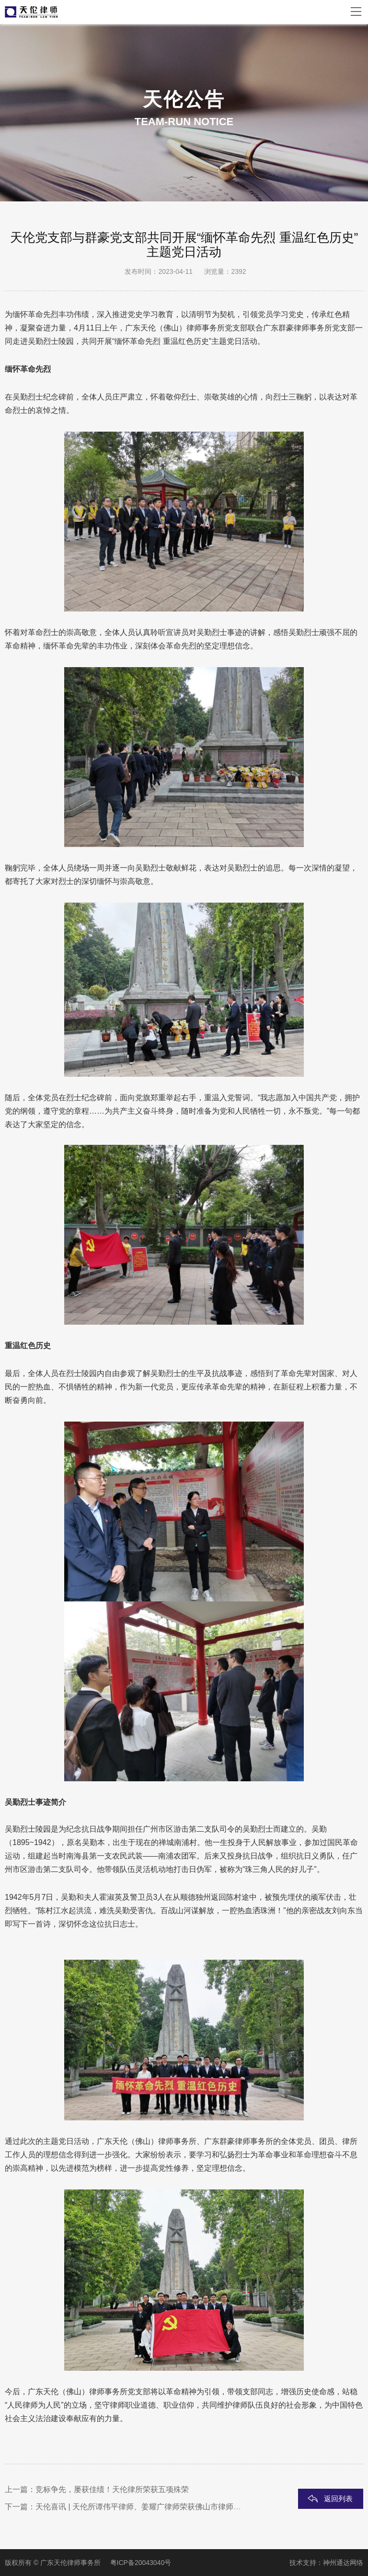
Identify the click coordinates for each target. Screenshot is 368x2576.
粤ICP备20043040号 (141, 2562)
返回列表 (338, 2498)
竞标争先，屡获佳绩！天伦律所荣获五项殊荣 (112, 2489)
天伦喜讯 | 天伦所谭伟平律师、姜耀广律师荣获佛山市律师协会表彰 (149, 2507)
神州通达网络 (343, 2562)
